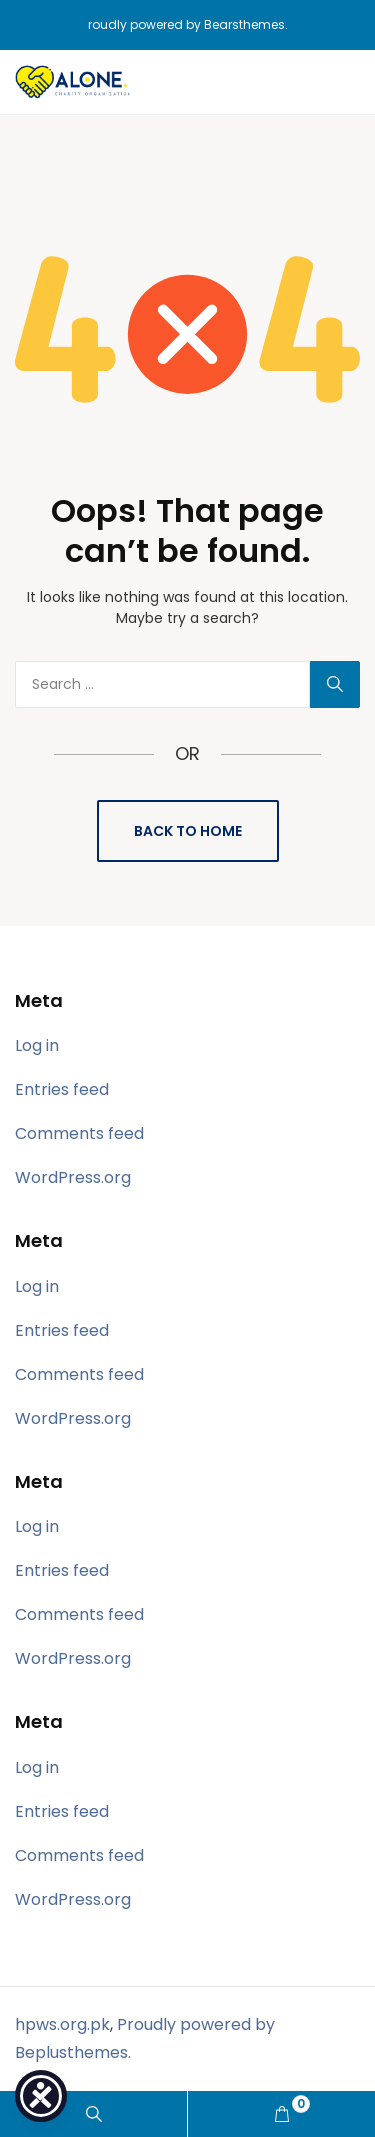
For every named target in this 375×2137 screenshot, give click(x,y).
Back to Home (188, 831)
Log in (37, 1045)
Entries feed (62, 1089)
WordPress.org (73, 1177)
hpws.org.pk (62, 2024)
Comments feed (79, 1133)
